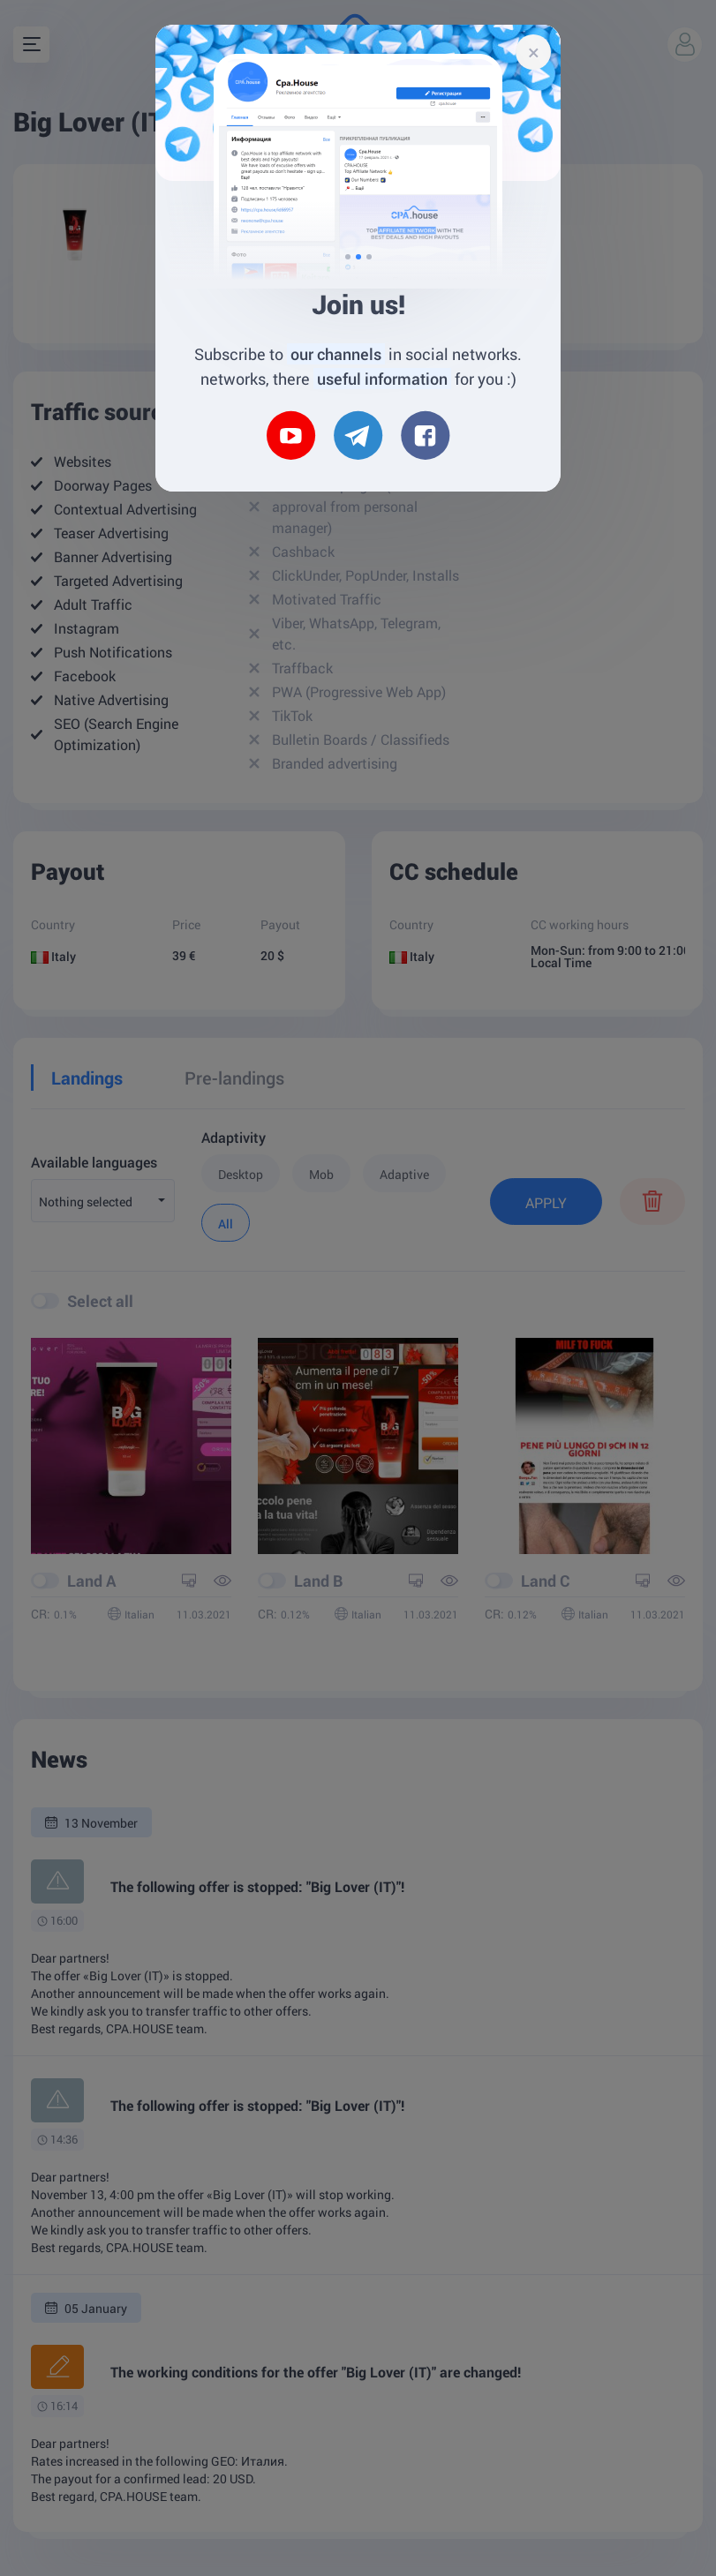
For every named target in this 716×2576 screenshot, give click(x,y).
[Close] (533, 52)
